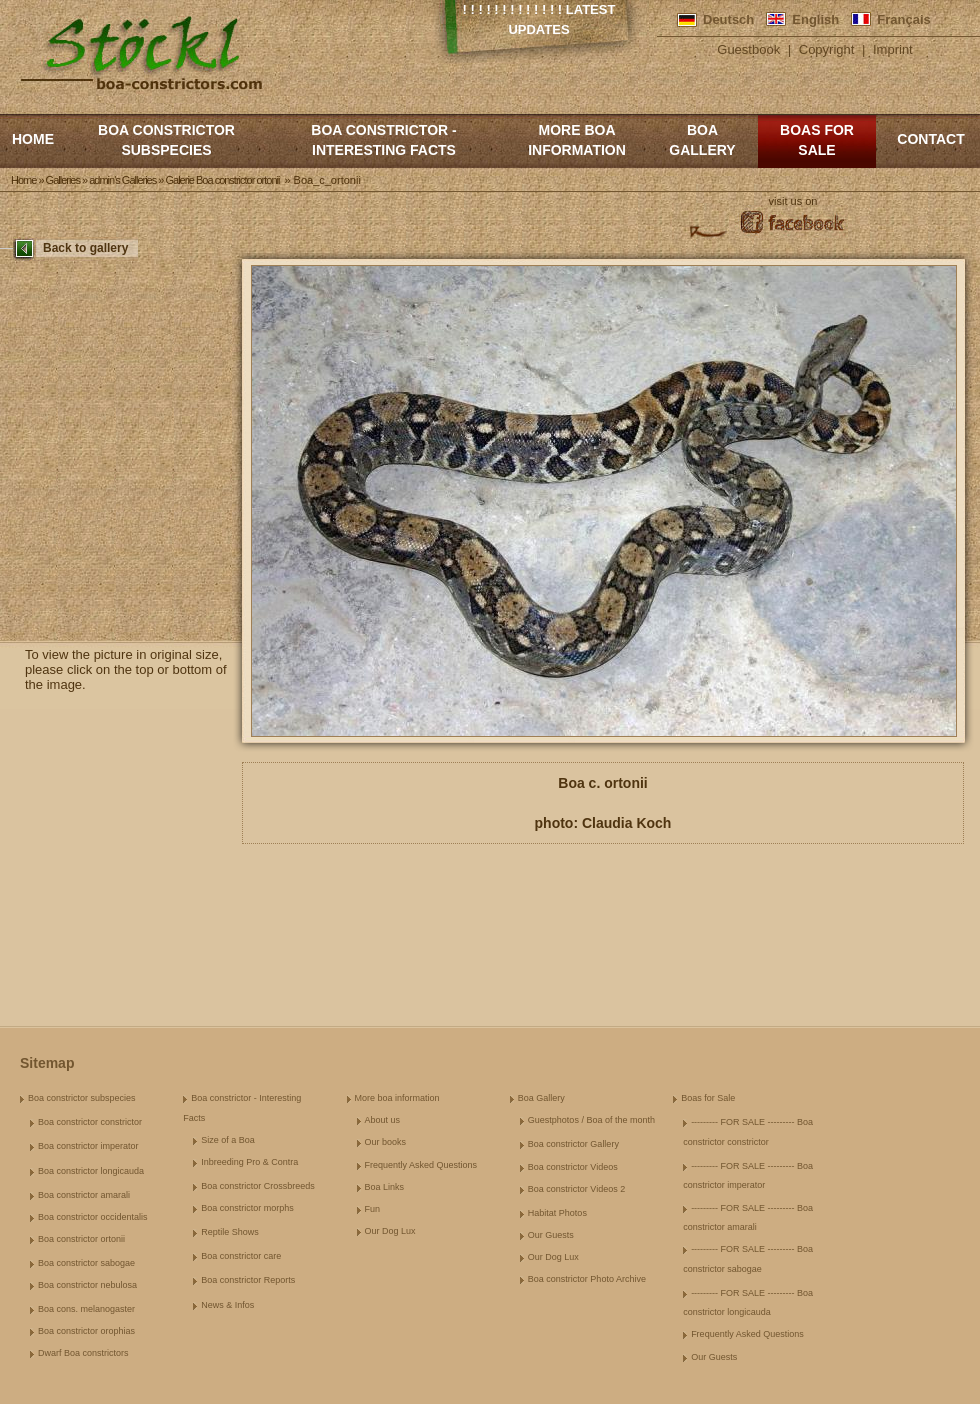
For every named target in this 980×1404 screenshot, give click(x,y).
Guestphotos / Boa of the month (591, 1120)
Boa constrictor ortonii (81, 1239)
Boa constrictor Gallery (573, 1144)
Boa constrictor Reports (248, 1280)
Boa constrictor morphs (247, 1208)
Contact (930, 139)
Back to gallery (85, 248)
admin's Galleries (122, 180)
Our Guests (551, 1235)
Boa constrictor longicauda (91, 1171)
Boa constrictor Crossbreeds (258, 1186)
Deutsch (728, 19)
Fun (373, 1209)
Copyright (827, 49)
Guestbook (748, 49)
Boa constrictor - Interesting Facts (383, 140)
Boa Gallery (702, 140)
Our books (386, 1142)
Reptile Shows (230, 1232)
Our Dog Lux (390, 1231)
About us (383, 1120)
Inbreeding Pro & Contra (249, 1162)
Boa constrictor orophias (86, 1331)
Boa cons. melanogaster (86, 1309)
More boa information (577, 140)
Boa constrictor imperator (88, 1146)
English (815, 19)
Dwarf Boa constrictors (83, 1353)
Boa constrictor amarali (84, 1195)
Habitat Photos (557, 1213)
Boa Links (385, 1187)
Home (33, 139)
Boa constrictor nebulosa (87, 1285)
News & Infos (227, 1305)
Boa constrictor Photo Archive (587, 1279)
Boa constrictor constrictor (90, 1122)
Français (903, 19)
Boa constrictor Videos (573, 1167)
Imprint (893, 49)
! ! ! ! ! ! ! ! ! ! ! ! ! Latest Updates (539, 19)
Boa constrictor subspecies (166, 140)
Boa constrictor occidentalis (93, 1217)
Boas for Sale (817, 140)
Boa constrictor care (241, 1256)
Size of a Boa (228, 1140)
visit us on (793, 201)
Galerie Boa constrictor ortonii (222, 180)
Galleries (63, 180)
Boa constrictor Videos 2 (576, 1189)
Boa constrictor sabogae (86, 1263)
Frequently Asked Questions (421, 1165)
